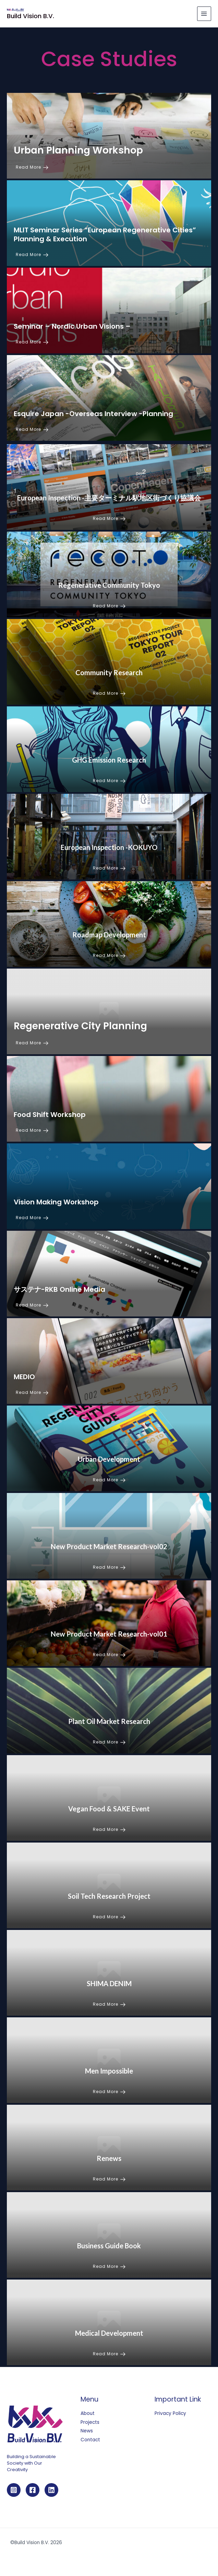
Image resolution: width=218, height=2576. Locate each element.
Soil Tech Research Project (109, 1896)
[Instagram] (14, 2490)
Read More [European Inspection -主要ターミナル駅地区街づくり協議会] (109, 518)
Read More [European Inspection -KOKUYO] (109, 868)
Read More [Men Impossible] (109, 2091)
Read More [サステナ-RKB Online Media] (32, 1305)
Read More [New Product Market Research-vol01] (109, 1654)
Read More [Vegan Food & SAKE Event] (109, 1829)
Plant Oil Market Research (109, 1721)
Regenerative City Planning (80, 1026)
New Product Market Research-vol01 (109, 1634)
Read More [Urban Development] (109, 1480)
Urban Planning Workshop (78, 150)
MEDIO (24, 1377)
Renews (109, 2158)
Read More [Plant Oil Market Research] (109, 1742)
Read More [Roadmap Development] (109, 955)
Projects (90, 2422)
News (87, 2431)
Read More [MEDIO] (32, 1392)
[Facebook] (32, 2490)
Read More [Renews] (109, 2179)
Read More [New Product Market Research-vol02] (109, 1567)
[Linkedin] (51, 2490)
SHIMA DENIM (109, 1983)
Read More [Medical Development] (109, 2354)
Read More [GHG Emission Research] (109, 780)
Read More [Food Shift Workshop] (32, 1130)
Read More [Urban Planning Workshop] (32, 167)
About (88, 2413)
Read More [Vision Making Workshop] (32, 1217)
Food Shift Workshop (50, 1114)
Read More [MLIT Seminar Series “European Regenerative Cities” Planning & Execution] (32, 254)
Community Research (109, 672)
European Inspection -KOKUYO (109, 847)
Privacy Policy (170, 2413)
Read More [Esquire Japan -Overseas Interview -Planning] (32, 429)
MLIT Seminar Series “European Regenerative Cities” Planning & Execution (105, 234)
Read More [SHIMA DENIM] (109, 2004)
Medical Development (109, 2333)
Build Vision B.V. (30, 16)
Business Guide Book (109, 2245)
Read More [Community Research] (109, 693)
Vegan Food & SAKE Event (109, 1809)
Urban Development (109, 1459)
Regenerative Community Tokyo (109, 585)
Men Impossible (109, 2071)
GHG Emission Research (109, 760)
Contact (90, 2440)
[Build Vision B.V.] (15, 10)
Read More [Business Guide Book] (109, 2266)
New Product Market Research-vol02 (109, 1546)
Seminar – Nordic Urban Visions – (72, 326)
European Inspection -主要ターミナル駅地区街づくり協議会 (109, 498)
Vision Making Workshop (56, 1202)
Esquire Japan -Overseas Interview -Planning (93, 413)
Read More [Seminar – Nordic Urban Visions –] (32, 342)
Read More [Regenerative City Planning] (32, 1043)
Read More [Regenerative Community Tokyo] (109, 606)
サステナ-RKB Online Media (59, 1289)
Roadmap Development (109, 935)
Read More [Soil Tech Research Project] (109, 1917)
